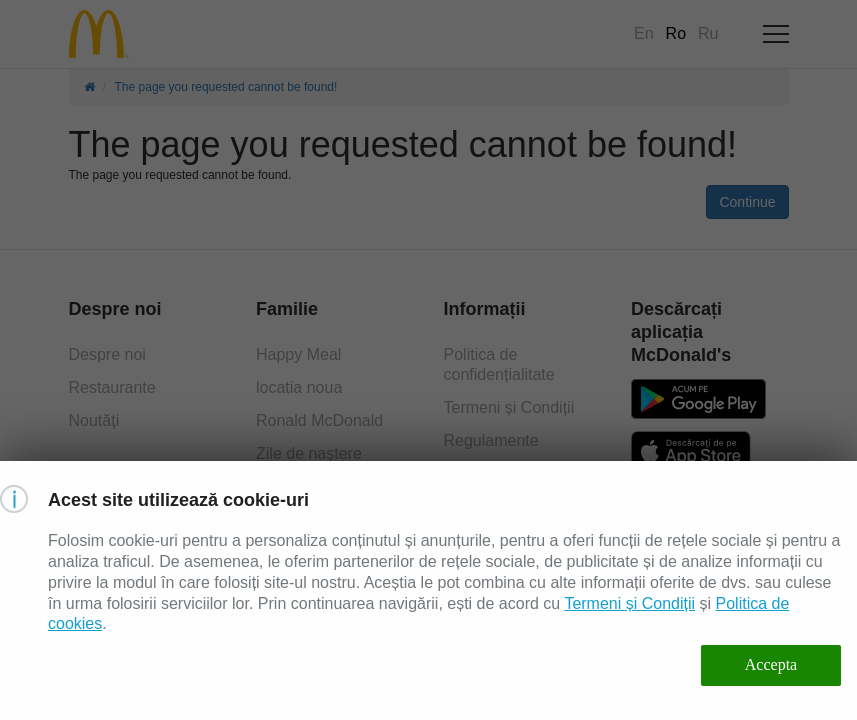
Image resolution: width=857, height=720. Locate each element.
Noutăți (94, 420)
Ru (708, 33)
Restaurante (112, 387)
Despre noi (107, 354)
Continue (747, 202)
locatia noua (299, 387)
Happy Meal (298, 354)
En (644, 33)
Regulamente (491, 440)
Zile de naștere (309, 453)
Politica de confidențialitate (499, 364)
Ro (676, 33)
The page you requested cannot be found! (226, 87)
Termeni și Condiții (509, 407)
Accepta (771, 664)
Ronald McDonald (319, 420)
